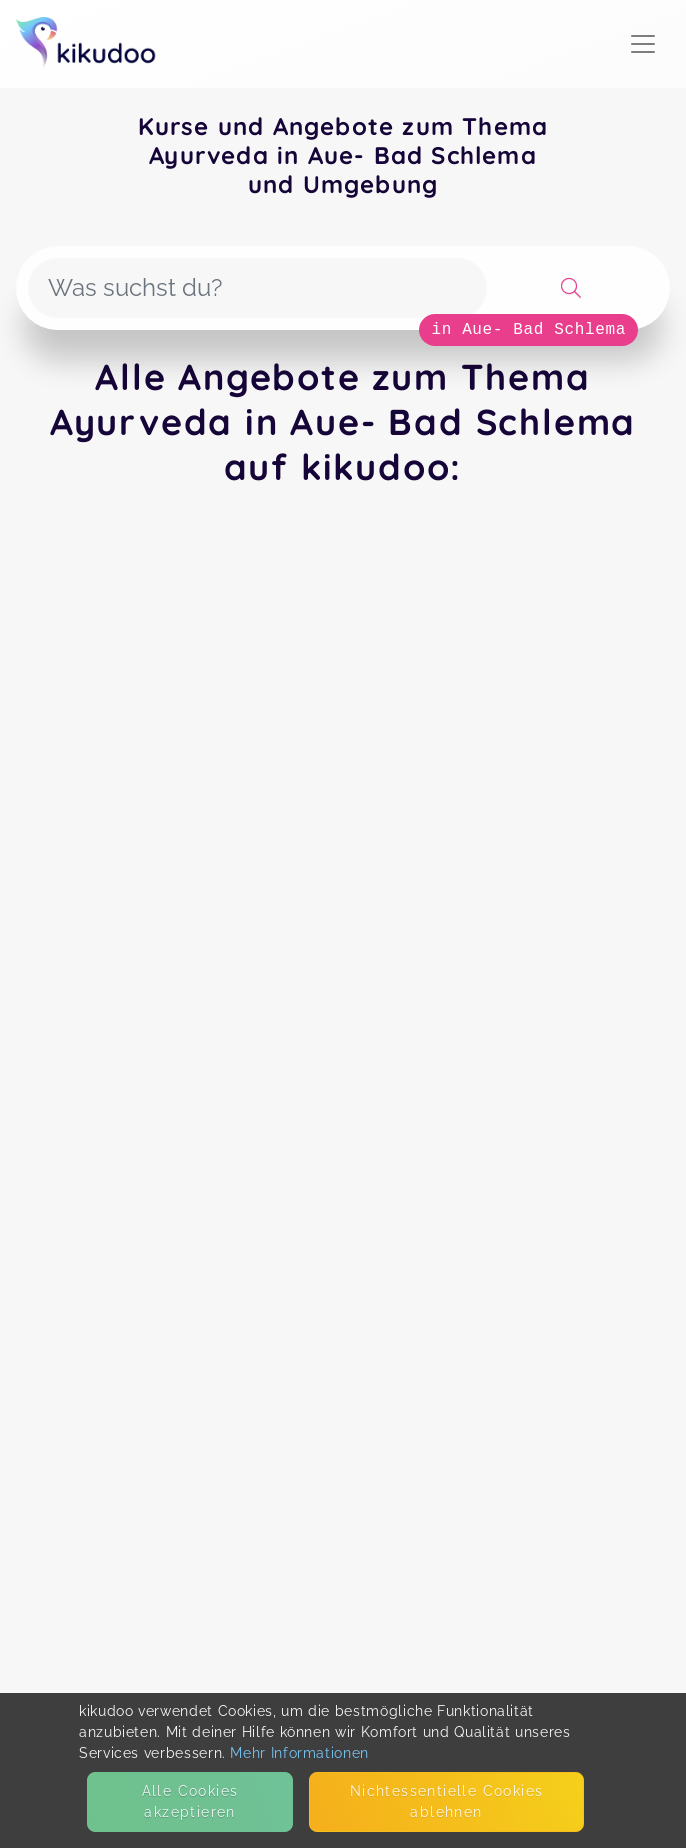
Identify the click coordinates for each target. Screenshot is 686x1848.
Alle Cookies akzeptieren (190, 1801)
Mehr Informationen (299, 1753)
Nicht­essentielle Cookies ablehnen (447, 1801)
